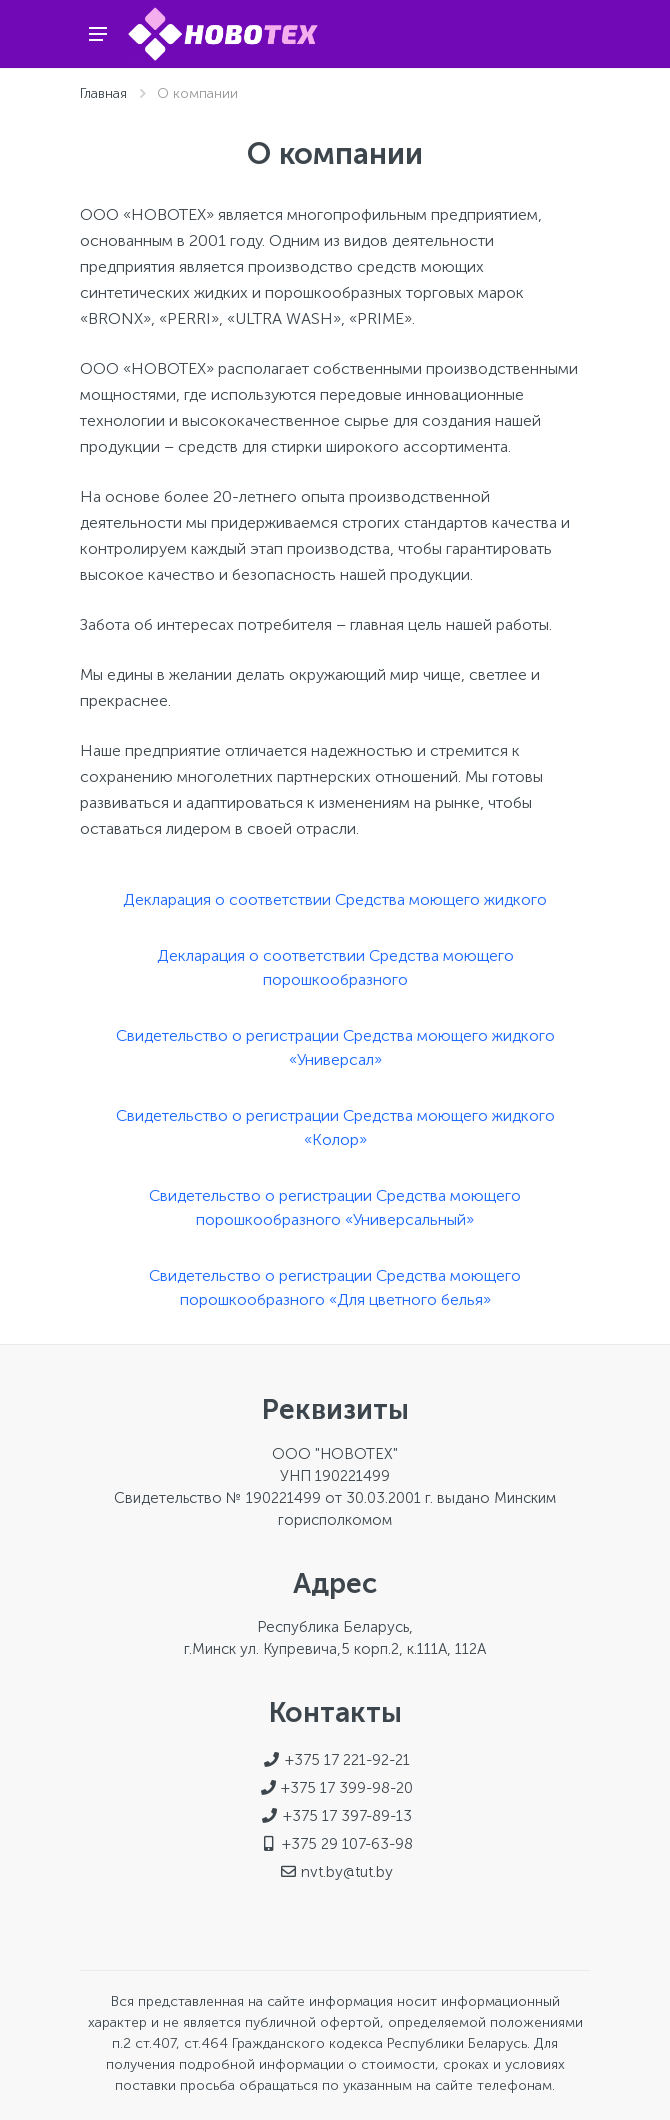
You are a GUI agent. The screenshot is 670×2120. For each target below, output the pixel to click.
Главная (103, 93)
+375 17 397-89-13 (347, 1816)
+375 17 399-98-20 (347, 1788)
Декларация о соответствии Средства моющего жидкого (335, 899)
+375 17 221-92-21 (347, 1760)
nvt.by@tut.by (347, 1872)
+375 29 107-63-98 (347, 1844)
